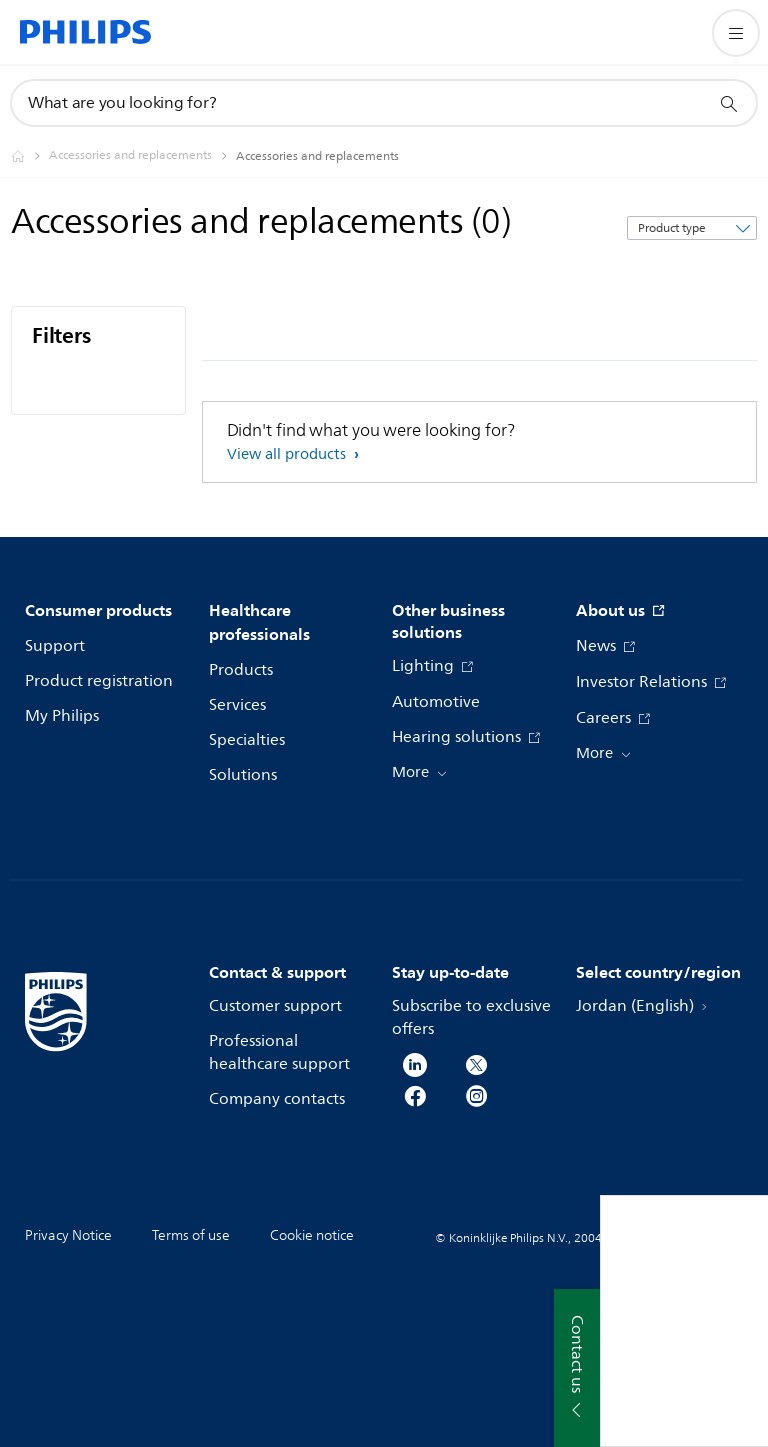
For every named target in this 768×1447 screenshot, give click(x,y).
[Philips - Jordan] (30, 156)
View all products (288, 454)
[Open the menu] (736, 33)
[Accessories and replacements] (142, 156)
